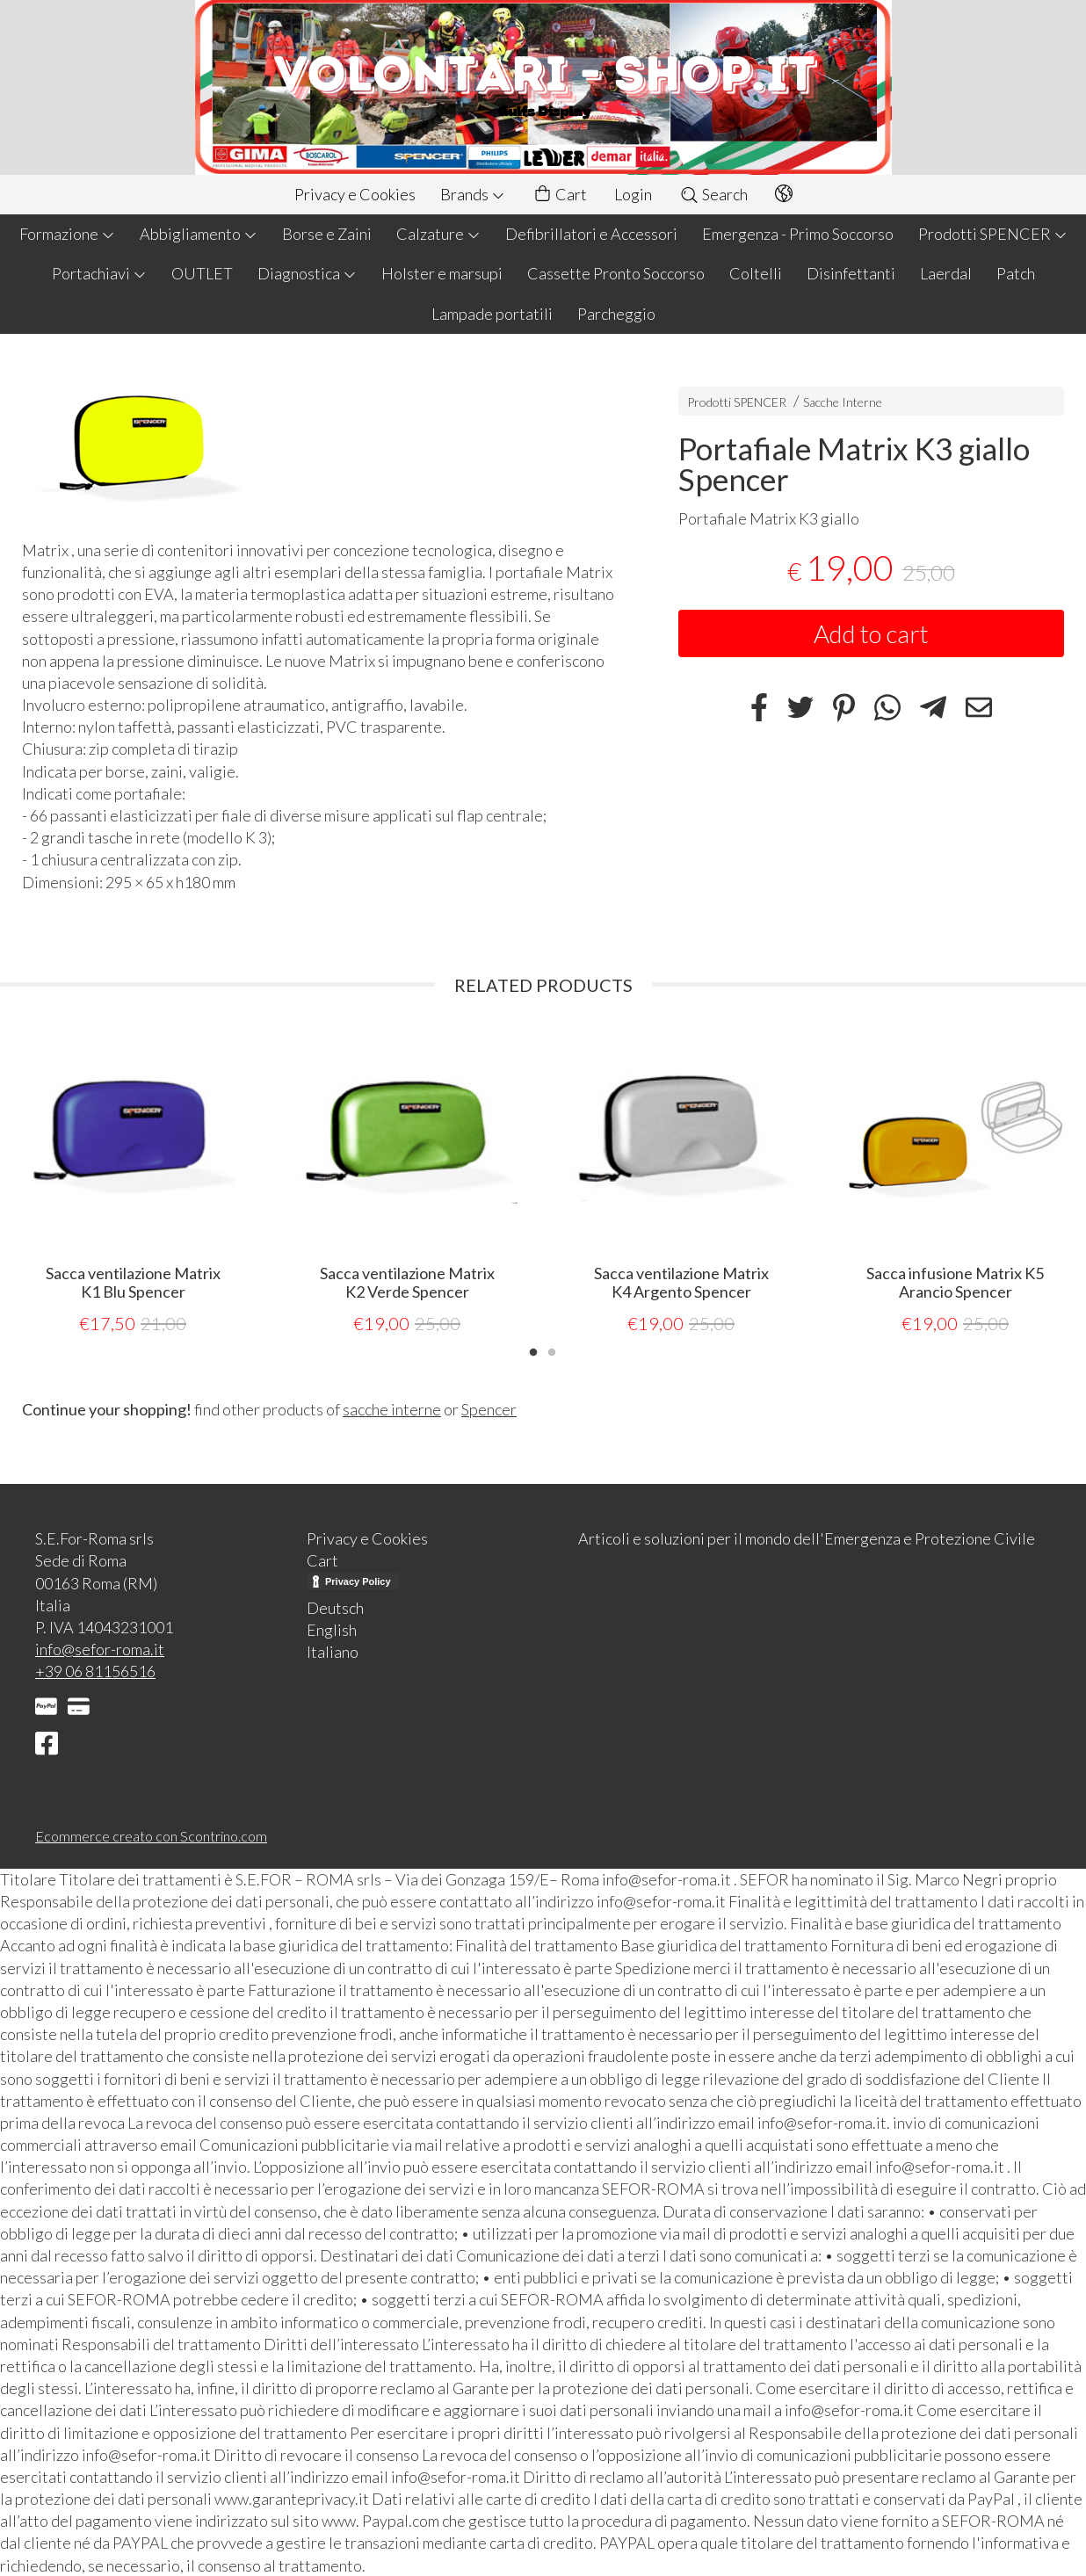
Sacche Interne (842, 401)
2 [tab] (552, 1349)
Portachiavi (99, 273)
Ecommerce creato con (151, 1835)
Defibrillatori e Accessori (591, 233)
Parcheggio (616, 313)
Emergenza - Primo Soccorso (798, 233)
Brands (472, 194)
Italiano (332, 1651)
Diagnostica (307, 273)
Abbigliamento (198, 233)
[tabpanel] (132, 1181)
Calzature (438, 233)
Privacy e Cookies (355, 194)
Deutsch (335, 1607)
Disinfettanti (851, 273)
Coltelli (755, 273)
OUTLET (202, 273)
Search (713, 194)
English (332, 1629)
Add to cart (871, 633)
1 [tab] (533, 1349)
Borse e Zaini (327, 233)
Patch (1015, 273)
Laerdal (946, 273)
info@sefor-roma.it (99, 1648)
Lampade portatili (492, 313)
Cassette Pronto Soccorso (616, 273)
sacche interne (392, 1408)
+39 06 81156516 (95, 1670)
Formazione (67, 233)
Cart (559, 195)
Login (633, 194)
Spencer (489, 1408)
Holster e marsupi (442, 273)
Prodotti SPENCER (993, 233)
